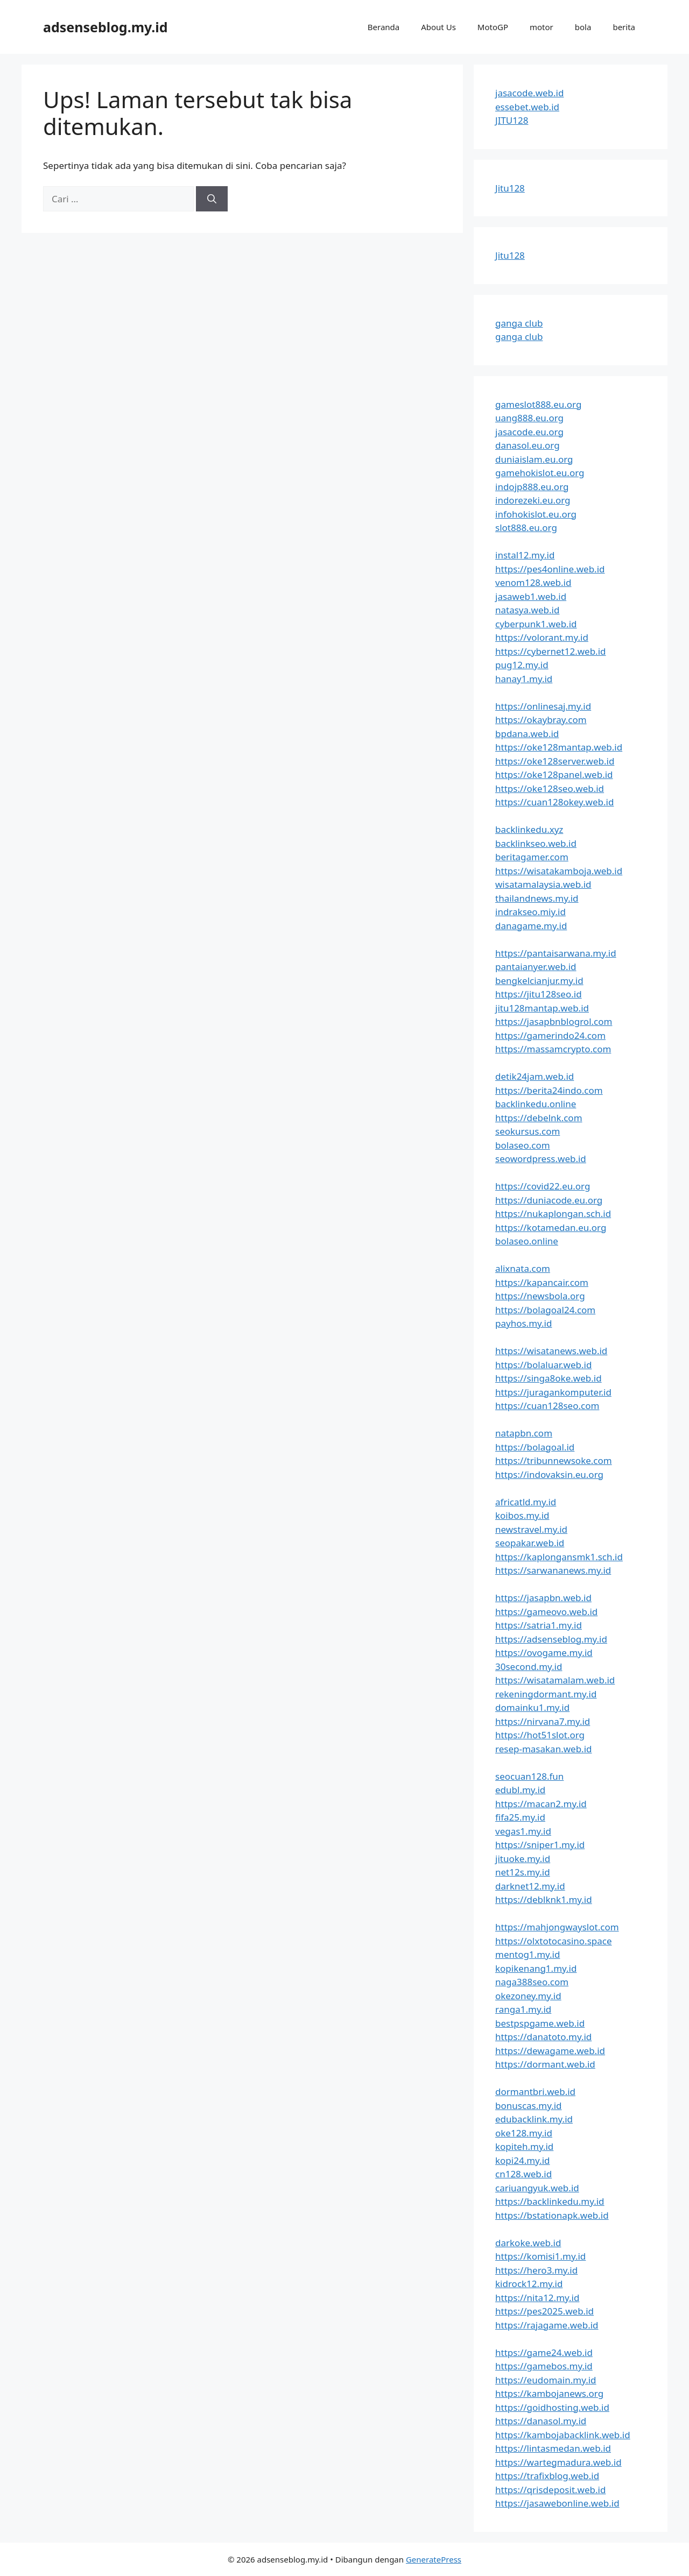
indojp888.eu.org (531, 486)
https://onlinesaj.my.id (543, 706)
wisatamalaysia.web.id (543, 884)
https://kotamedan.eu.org (550, 1227)
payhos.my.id (523, 1323)
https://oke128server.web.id (554, 761)
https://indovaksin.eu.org (549, 1474)
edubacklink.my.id (534, 2119)
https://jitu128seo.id (538, 994)
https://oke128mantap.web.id (558, 747)
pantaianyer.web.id (535, 966)
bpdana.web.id (527, 733)
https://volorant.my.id (541, 637)
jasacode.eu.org (529, 432)
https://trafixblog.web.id (547, 2475)
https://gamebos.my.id (544, 2366)
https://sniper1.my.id (540, 1844)
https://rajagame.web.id (547, 2325)
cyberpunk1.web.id (536, 624)
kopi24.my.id (522, 2160)
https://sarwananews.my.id (553, 1570)
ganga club (519, 323)
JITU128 (511, 120)
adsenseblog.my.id (105, 27)
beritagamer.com (531, 857)
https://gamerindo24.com (550, 1035)
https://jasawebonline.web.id (557, 2503)
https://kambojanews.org (549, 2393)
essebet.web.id (527, 107)
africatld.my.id (525, 1502)
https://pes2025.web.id (544, 2311)
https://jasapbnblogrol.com (553, 1021)
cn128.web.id (523, 2174)
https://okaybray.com (541, 719)
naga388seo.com (531, 1982)
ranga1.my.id (523, 2009)
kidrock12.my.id (529, 2283)
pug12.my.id (522, 665)
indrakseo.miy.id (530, 911)
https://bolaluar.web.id (543, 1364)
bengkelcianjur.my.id (539, 980)
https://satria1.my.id (538, 1625)
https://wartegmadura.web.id (558, 2462)
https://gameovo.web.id (546, 1611)
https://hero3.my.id (536, 2270)
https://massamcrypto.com (553, 1049)
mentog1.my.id (527, 1954)
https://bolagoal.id (534, 1447)
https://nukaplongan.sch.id (553, 1213)
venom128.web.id (533, 582)
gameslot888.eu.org (538, 404)
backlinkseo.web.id (535, 843)
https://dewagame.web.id (550, 2050)
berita (624, 27)
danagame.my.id (531, 925)
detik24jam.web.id (534, 1076)
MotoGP (492, 27)
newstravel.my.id (531, 1529)
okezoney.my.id (528, 1996)
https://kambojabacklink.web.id (562, 2435)
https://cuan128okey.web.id (554, 802)
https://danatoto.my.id (543, 2036)
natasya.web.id (527, 610)
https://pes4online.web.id (550, 569)
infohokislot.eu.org (535, 514)
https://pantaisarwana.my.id (555, 953)
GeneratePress (433, 2559)
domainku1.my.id (532, 1707)
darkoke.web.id (528, 2243)
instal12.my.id (524, 555)
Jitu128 (510, 188)
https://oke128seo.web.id (549, 788)
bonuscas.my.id (528, 2105)
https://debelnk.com (538, 1118)
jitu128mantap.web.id (542, 1008)
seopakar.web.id (529, 1543)
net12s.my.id (522, 1872)
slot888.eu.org (526, 527)
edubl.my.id (520, 1790)
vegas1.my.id (523, 1831)
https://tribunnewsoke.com (553, 1460)
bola (583, 27)
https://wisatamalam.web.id (555, 1680)
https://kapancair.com (541, 1282)
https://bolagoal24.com (545, 1310)
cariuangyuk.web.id (537, 2188)
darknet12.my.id (530, 1886)
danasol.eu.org (527, 445)
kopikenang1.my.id (535, 1968)
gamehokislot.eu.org (539, 472)
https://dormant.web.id (545, 2064)
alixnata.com (522, 1268)
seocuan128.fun (529, 1776)
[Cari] (212, 199)
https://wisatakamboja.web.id (558, 871)
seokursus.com (527, 1131)
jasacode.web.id (529, 93)
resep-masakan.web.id (543, 1749)
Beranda (383, 27)
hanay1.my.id (523, 679)
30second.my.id (528, 1666)
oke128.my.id (523, 2133)
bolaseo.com (522, 1145)
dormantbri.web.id (535, 2091)
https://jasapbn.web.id (543, 1597)
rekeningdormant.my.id (545, 1694)
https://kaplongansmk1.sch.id (559, 1557)
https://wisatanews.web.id (551, 1350)
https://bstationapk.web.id (552, 2215)
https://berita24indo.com (549, 1090)
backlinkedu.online (535, 1104)
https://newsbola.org (540, 1296)
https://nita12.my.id (537, 2297)
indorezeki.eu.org (533, 500)
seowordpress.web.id (540, 1158)
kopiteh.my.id (524, 2146)
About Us (438, 27)
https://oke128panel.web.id (554, 774)
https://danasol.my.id (540, 2421)
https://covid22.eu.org (542, 1186)
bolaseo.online (526, 1241)
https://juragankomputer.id (553, 1392)
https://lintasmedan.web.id (553, 2448)
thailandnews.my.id (537, 898)
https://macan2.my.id (541, 1803)
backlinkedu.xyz (529, 829)
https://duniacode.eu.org (548, 1200)
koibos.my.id (522, 1515)
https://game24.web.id (544, 2352)
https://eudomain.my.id (545, 2380)
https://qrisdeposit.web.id (550, 2489)
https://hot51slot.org (540, 1735)
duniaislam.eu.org (534, 459)
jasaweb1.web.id (530, 596)
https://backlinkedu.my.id (549, 2201)
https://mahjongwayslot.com (557, 1927)
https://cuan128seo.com (547, 1405)
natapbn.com (523, 1433)
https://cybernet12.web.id (550, 651)
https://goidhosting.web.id (552, 2407)
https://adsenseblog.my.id (551, 1639)
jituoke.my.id (522, 1858)
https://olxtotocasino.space (553, 1941)
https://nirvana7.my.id (542, 1721)
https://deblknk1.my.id (543, 1899)
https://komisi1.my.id (540, 2256)
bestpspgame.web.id (540, 2023)
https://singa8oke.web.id (548, 1378)
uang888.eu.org (529, 418)
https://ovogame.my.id (544, 1652)
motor (541, 27)
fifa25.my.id (520, 1817)
